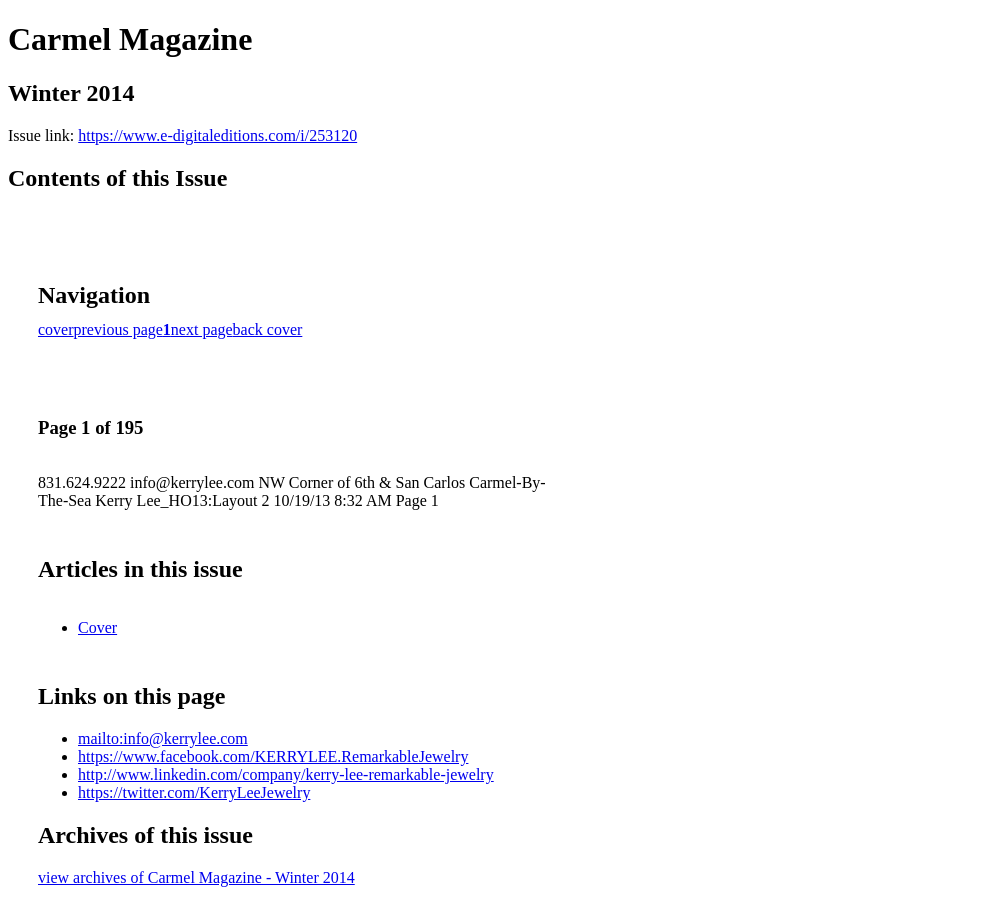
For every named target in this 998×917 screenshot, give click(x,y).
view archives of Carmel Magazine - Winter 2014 (196, 877)
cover (56, 329)
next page (202, 329)
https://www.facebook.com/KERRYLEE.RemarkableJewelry (273, 756)
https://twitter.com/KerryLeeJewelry (194, 792)
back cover (268, 329)
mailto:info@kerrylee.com (163, 738)
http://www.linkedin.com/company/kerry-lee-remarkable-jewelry (286, 774)
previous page (118, 329)
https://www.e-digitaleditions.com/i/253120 (217, 135)
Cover (97, 627)
